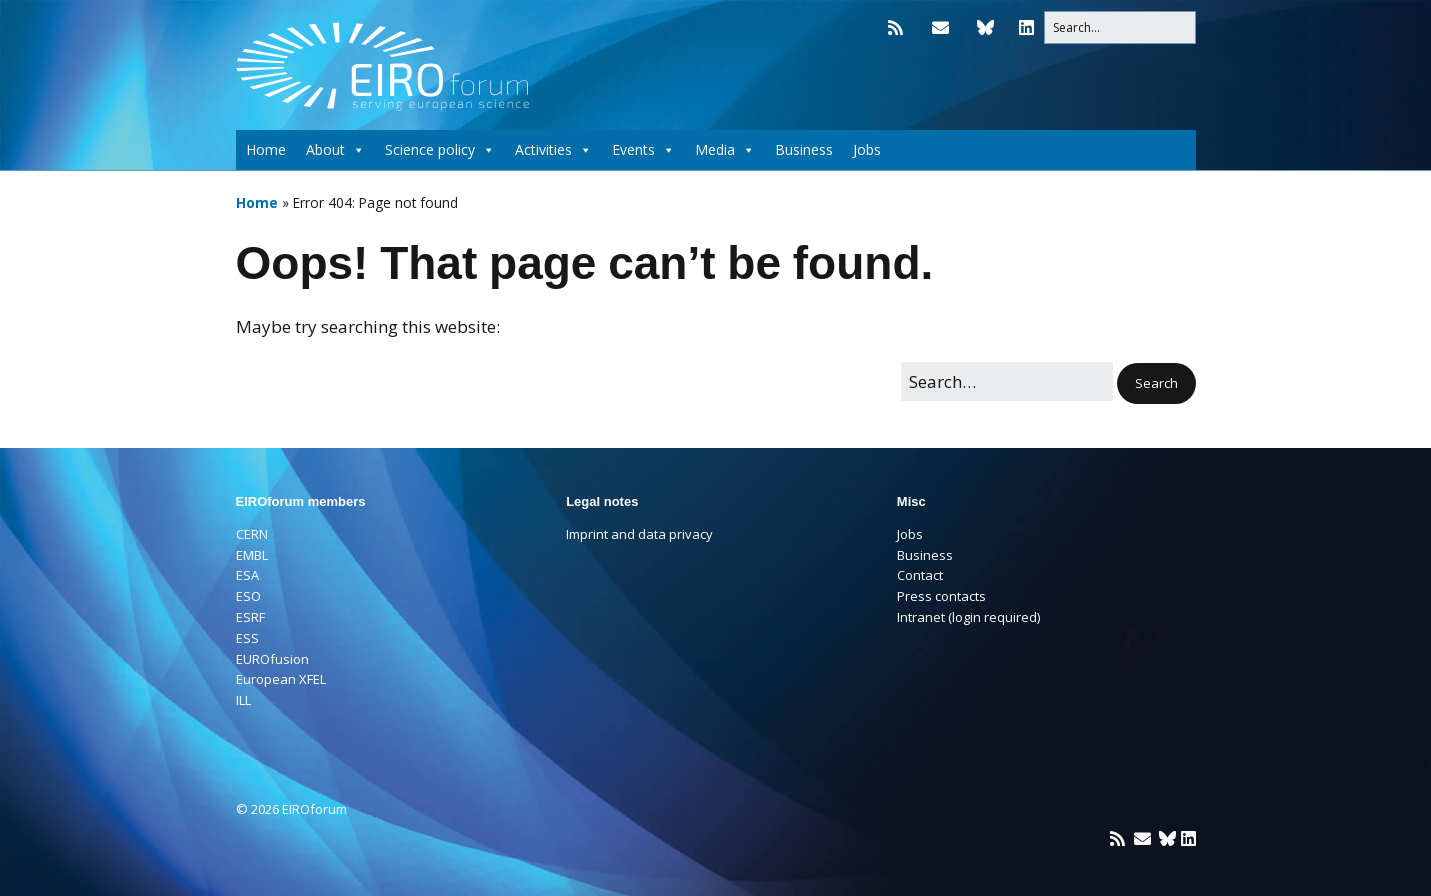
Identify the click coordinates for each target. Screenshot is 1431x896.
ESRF (250, 617)
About (335, 150)
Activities (553, 150)
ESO (248, 596)
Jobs (867, 149)
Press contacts (941, 596)
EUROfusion (272, 659)
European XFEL (281, 679)
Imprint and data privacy (639, 534)
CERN (252, 534)
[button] (1156, 383)
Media (725, 150)
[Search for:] (1120, 27)
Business (804, 149)
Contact (920, 575)
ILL (243, 700)
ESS (247, 638)
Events (643, 150)
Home (266, 149)
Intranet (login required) (968, 617)
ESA (247, 575)
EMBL (252, 555)
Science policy (440, 150)
